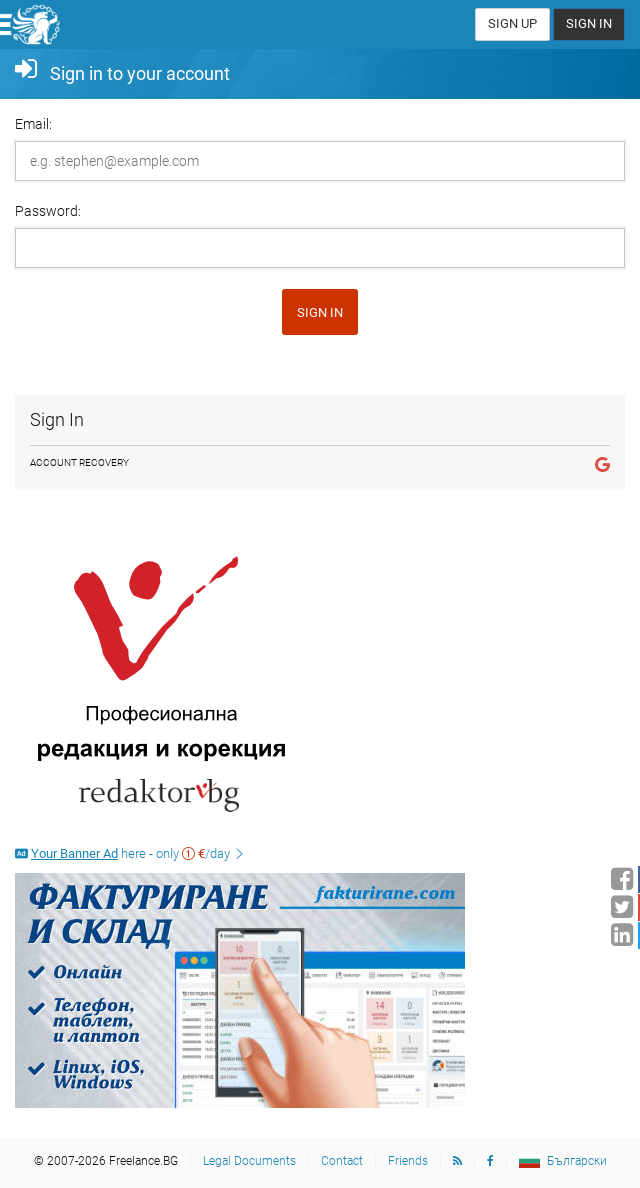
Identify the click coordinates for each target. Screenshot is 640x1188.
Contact (342, 1161)
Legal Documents (249, 1161)
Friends (408, 1161)
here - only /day (130, 853)
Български (577, 1161)
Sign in (320, 312)
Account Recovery (79, 462)
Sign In (589, 23)
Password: (48, 211)
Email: (33, 124)
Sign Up (512, 23)
